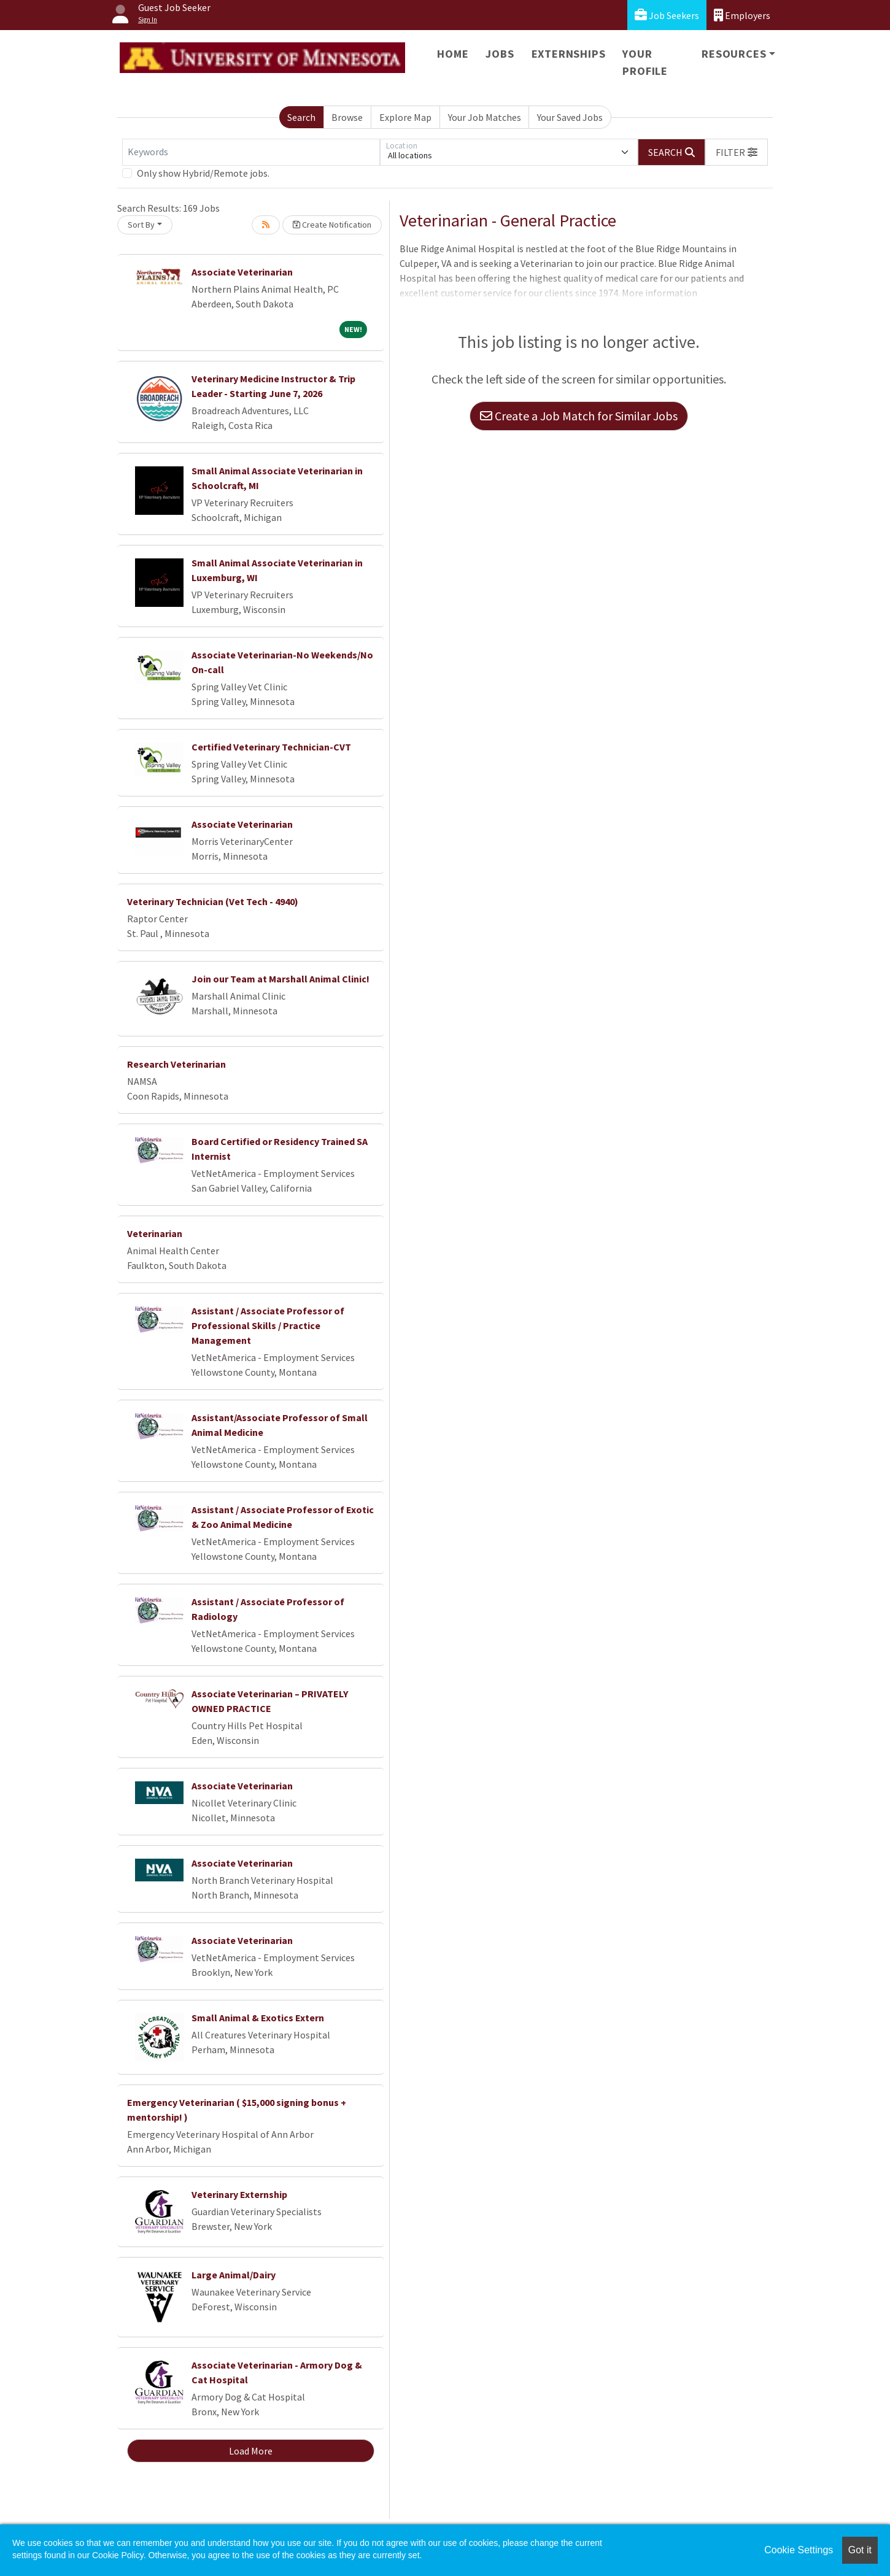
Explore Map (405, 117)
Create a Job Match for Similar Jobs (579, 415)
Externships (569, 54)
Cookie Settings (798, 2550)
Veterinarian (154, 1233)
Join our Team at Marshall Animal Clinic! (281, 979)
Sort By (141, 224)
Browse (347, 117)
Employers (742, 15)
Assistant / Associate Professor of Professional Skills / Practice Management (268, 1325)
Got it (860, 2550)
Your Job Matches (484, 117)
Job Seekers (667, 15)
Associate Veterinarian (242, 272)
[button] (736, 152)
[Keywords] (251, 152)
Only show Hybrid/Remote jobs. (203, 173)
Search (301, 117)
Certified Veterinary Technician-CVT (271, 747)
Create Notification (332, 224)
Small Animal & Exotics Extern (258, 2017)
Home (452, 54)
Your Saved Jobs (570, 117)
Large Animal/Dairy (234, 2275)
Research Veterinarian (176, 1064)
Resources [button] (734, 54)
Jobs (500, 54)
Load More (251, 2451)
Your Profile (645, 62)
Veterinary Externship (239, 2194)
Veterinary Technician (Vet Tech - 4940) (212, 901)
